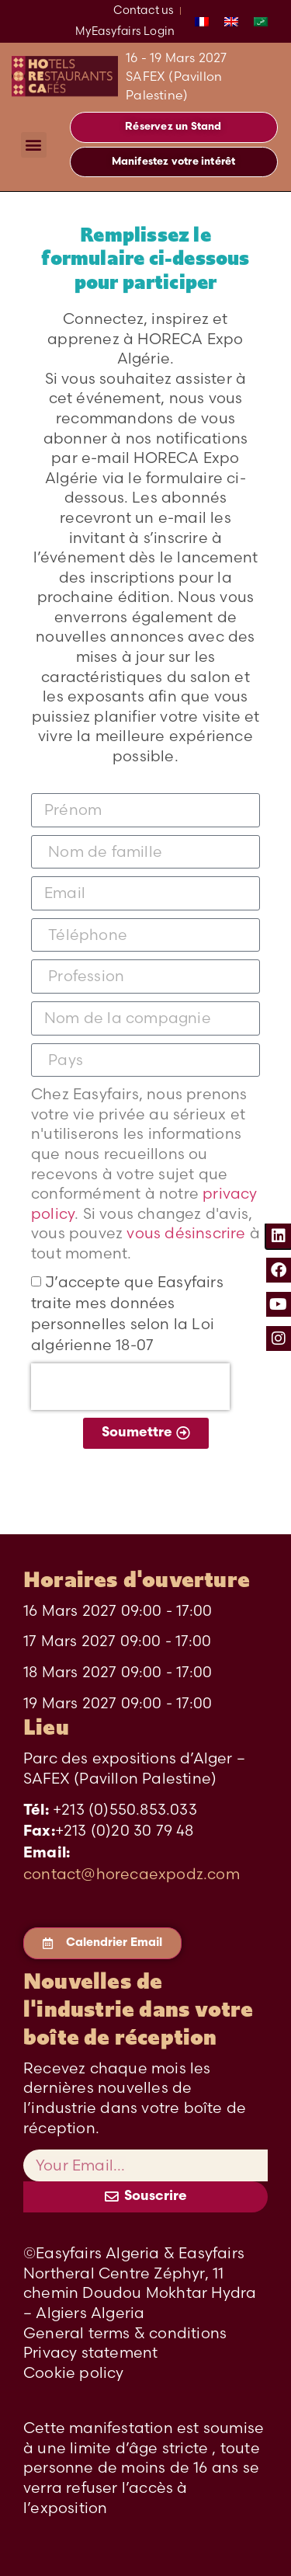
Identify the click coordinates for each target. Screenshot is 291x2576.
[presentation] (130, 1386)
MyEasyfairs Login (125, 31)
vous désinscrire (187, 1233)
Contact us (144, 10)
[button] (34, 145)
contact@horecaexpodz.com (131, 1873)
